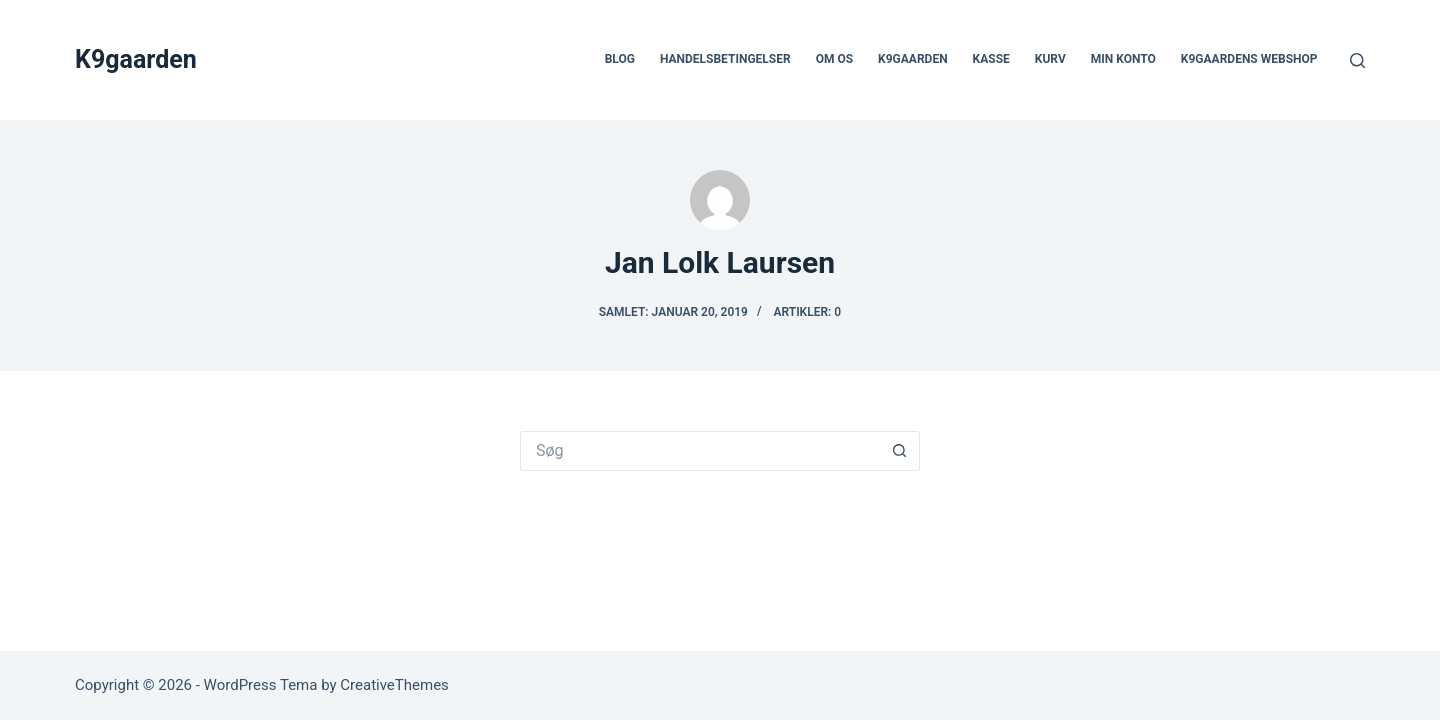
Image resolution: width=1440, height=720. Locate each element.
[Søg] (1357, 60)
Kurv (1050, 59)
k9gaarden (913, 59)
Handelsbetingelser (725, 59)
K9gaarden (136, 59)
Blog (620, 59)
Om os (834, 59)
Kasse (991, 59)
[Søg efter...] (700, 451)
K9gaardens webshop (1249, 59)
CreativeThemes (394, 685)
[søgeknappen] (900, 451)
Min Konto (1123, 59)
